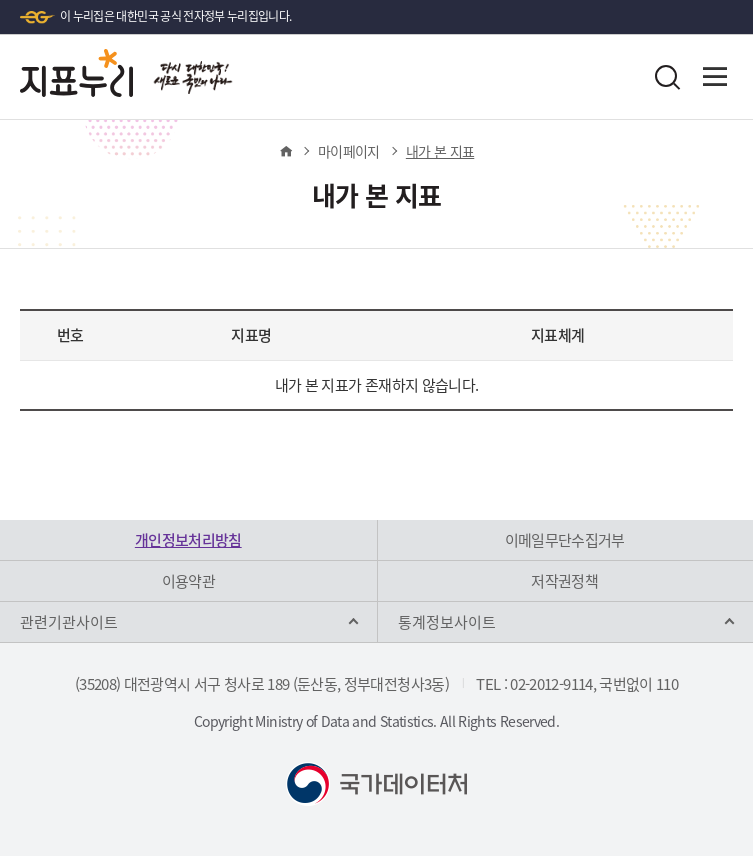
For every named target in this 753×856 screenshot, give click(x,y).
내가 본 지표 (440, 151)
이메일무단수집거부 (565, 540)
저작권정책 (564, 581)
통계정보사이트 (447, 622)
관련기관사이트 (69, 622)
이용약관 (188, 581)
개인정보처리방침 (188, 540)
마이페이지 (349, 151)
